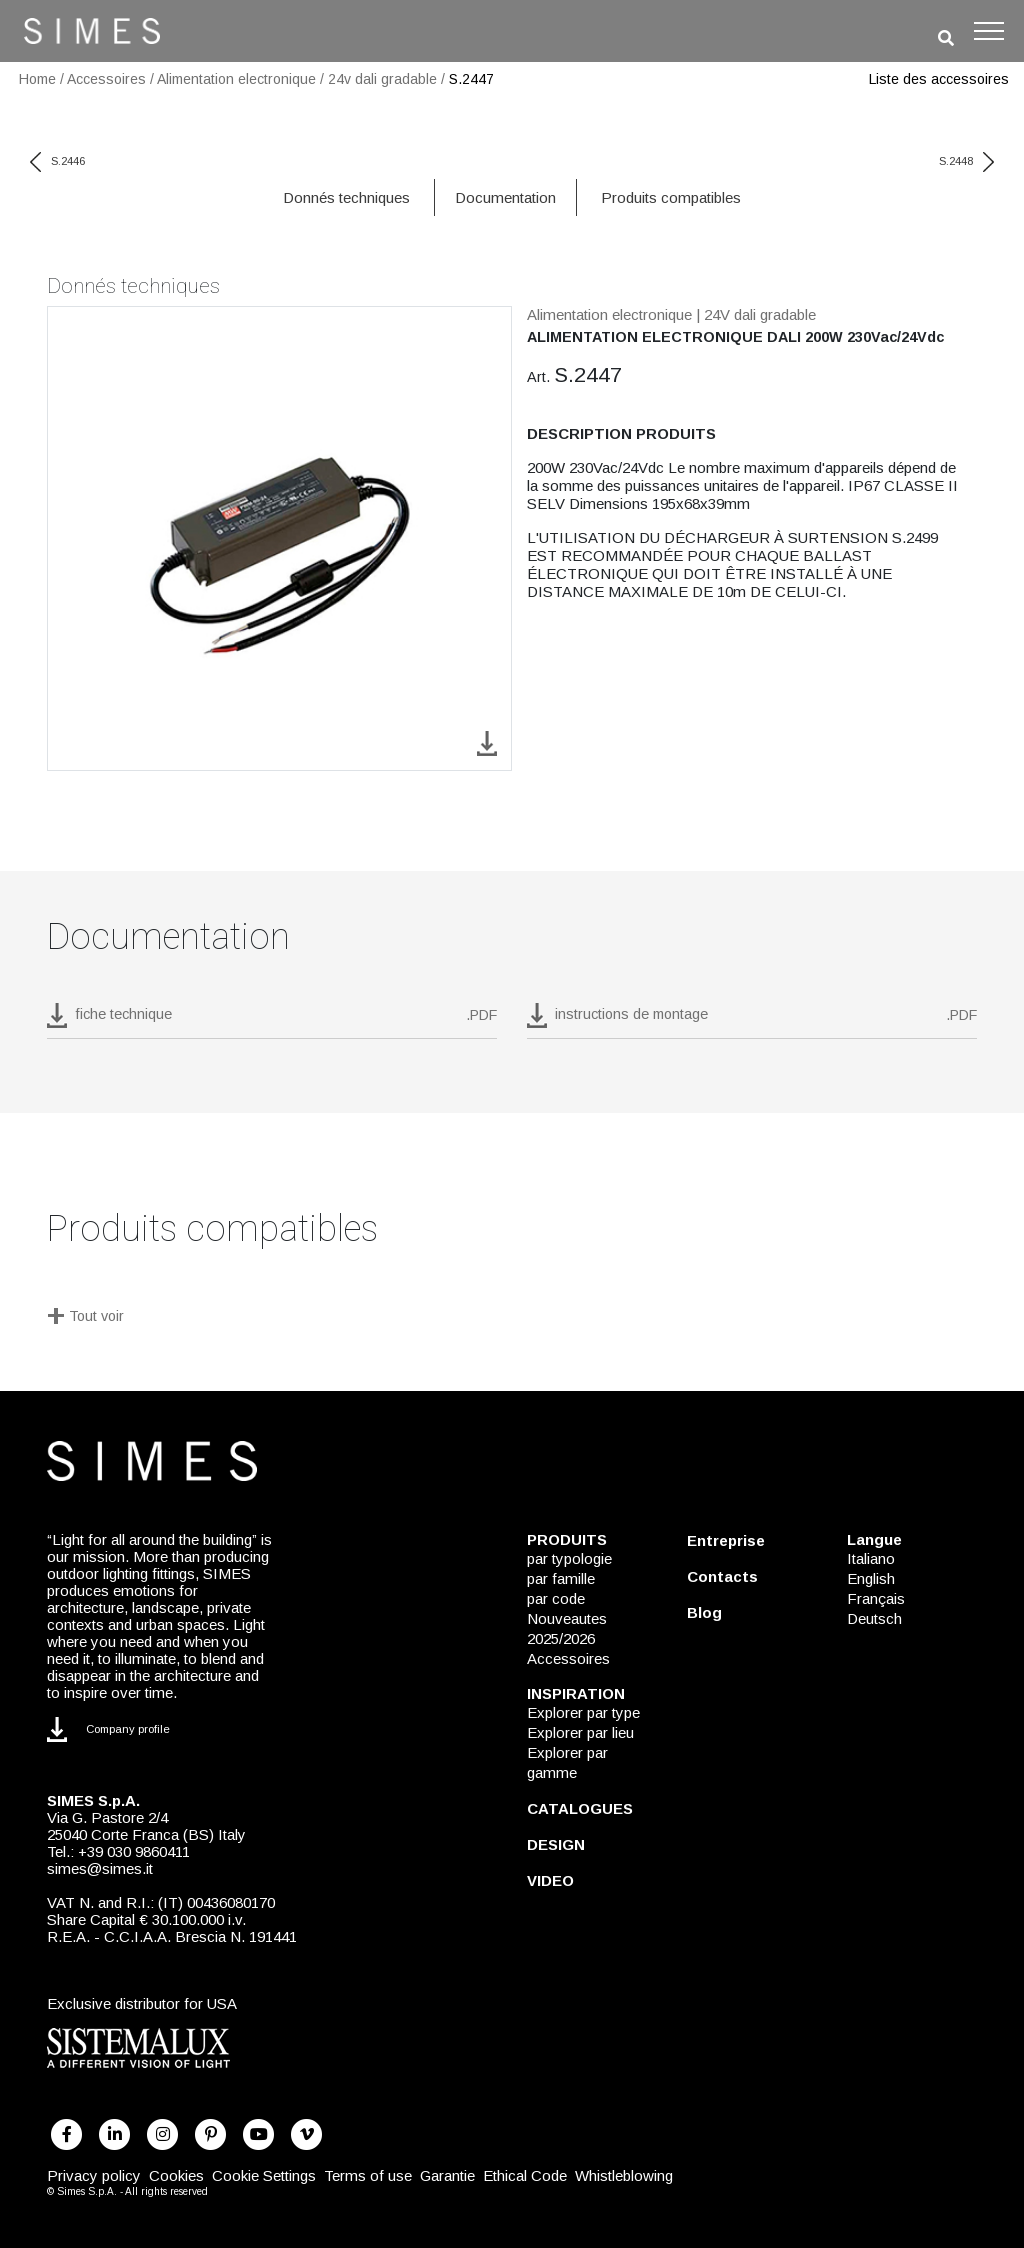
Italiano (871, 1558)
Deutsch (874, 1618)
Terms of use (368, 2175)
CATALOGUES (580, 1808)
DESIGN (556, 1844)
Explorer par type (583, 1712)
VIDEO (550, 1880)
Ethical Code (525, 2175)
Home (37, 79)
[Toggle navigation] (989, 31)
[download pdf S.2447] (272, 1021)
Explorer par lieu (580, 1732)
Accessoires (106, 79)
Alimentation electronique (236, 79)
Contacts (722, 1576)
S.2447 (471, 79)
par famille (561, 1578)
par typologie (569, 1558)
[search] (946, 38)
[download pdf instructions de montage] (752, 1021)
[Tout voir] (512, 1318)
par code (556, 1598)
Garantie (447, 2175)
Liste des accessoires (939, 79)
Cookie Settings (264, 2175)
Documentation (505, 197)
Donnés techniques (346, 197)
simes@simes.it (100, 1868)
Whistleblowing (624, 2175)
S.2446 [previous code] (57, 161)
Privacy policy (94, 2175)
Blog (704, 1612)
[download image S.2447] (487, 742)
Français (876, 1598)
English (871, 1578)
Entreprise (726, 1540)
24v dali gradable (382, 79)
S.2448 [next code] (966, 161)
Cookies (176, 2175)
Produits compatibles (671, 197)
